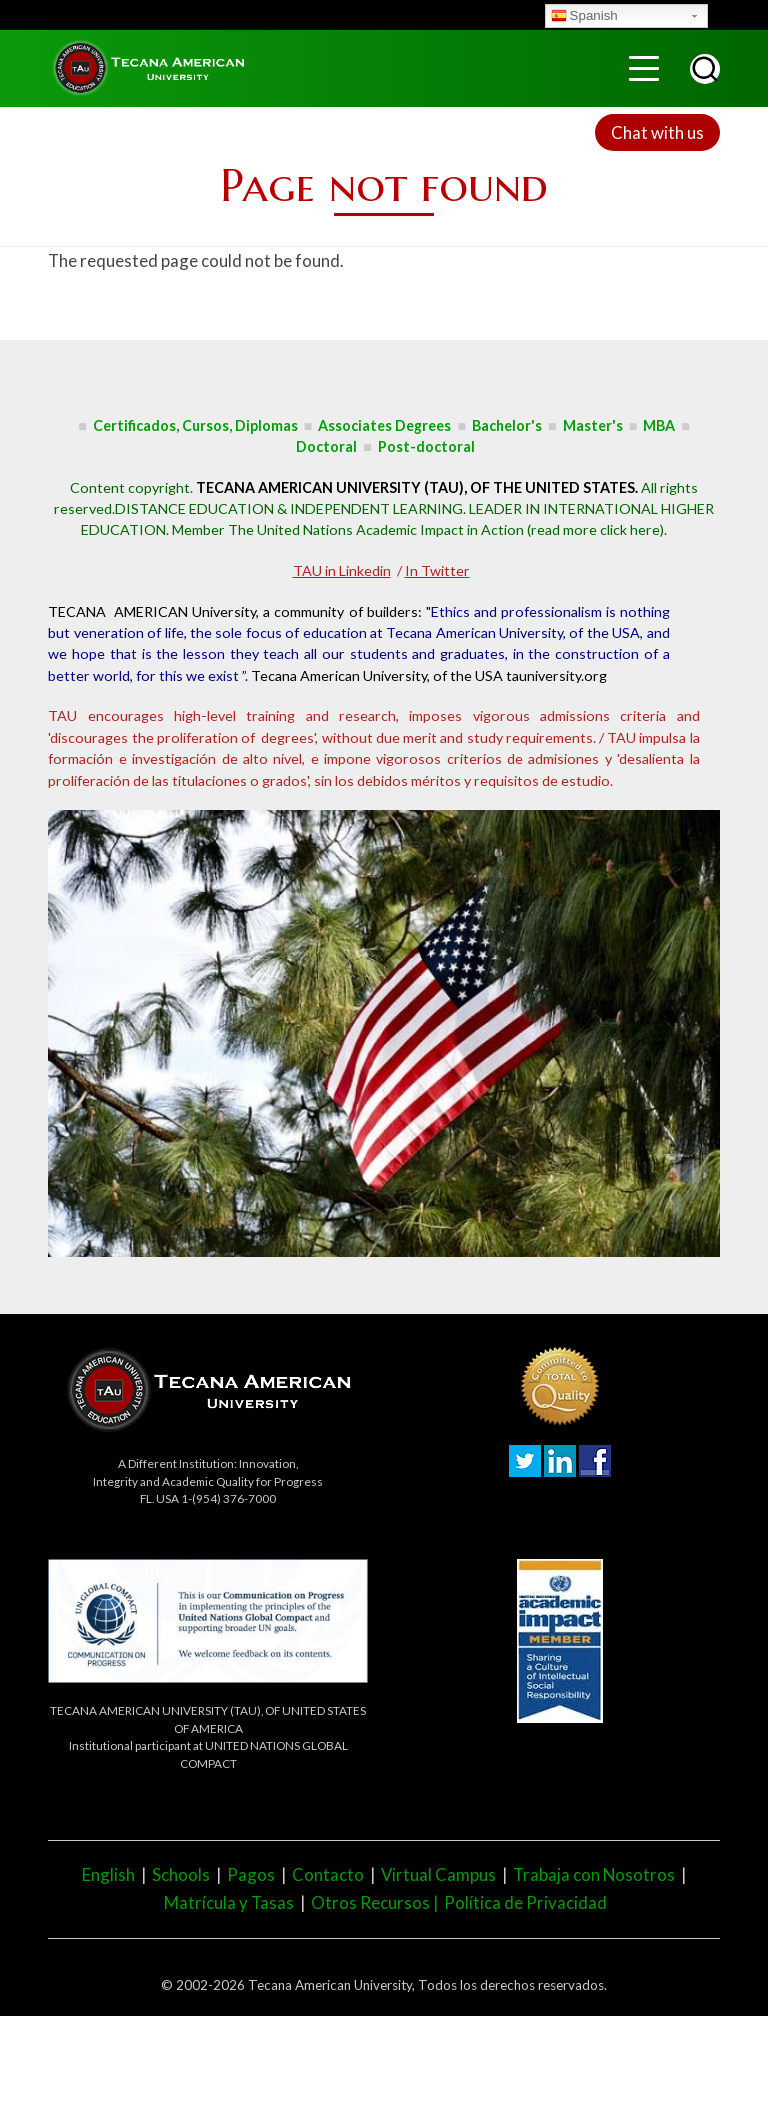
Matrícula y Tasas (229, 1902)
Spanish (584, 17)
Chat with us (657, 132)
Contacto (328, 1874)
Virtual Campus (438, 1874)
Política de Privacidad (525, 1902)
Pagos (251, 1874)
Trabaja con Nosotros (594, 1874)
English (108, 1874)
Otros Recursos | (377, 1902)
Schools (181, 1874)
